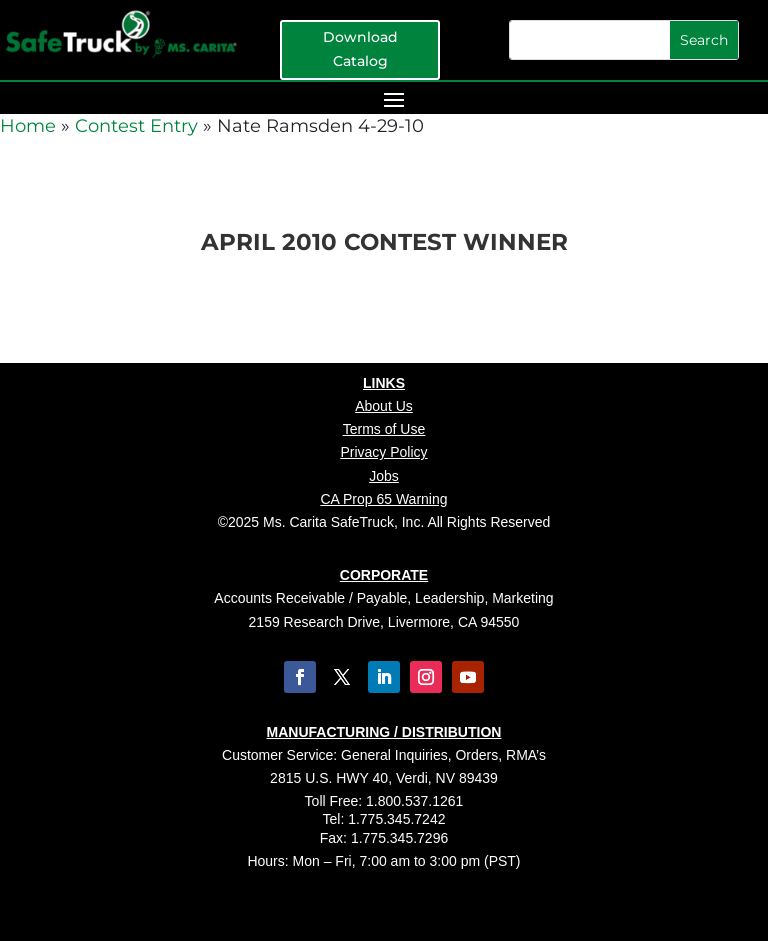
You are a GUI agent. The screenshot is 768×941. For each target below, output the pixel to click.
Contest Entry (136, 126)
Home (28, 126)
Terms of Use (384, 429)
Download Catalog (360, 49)
